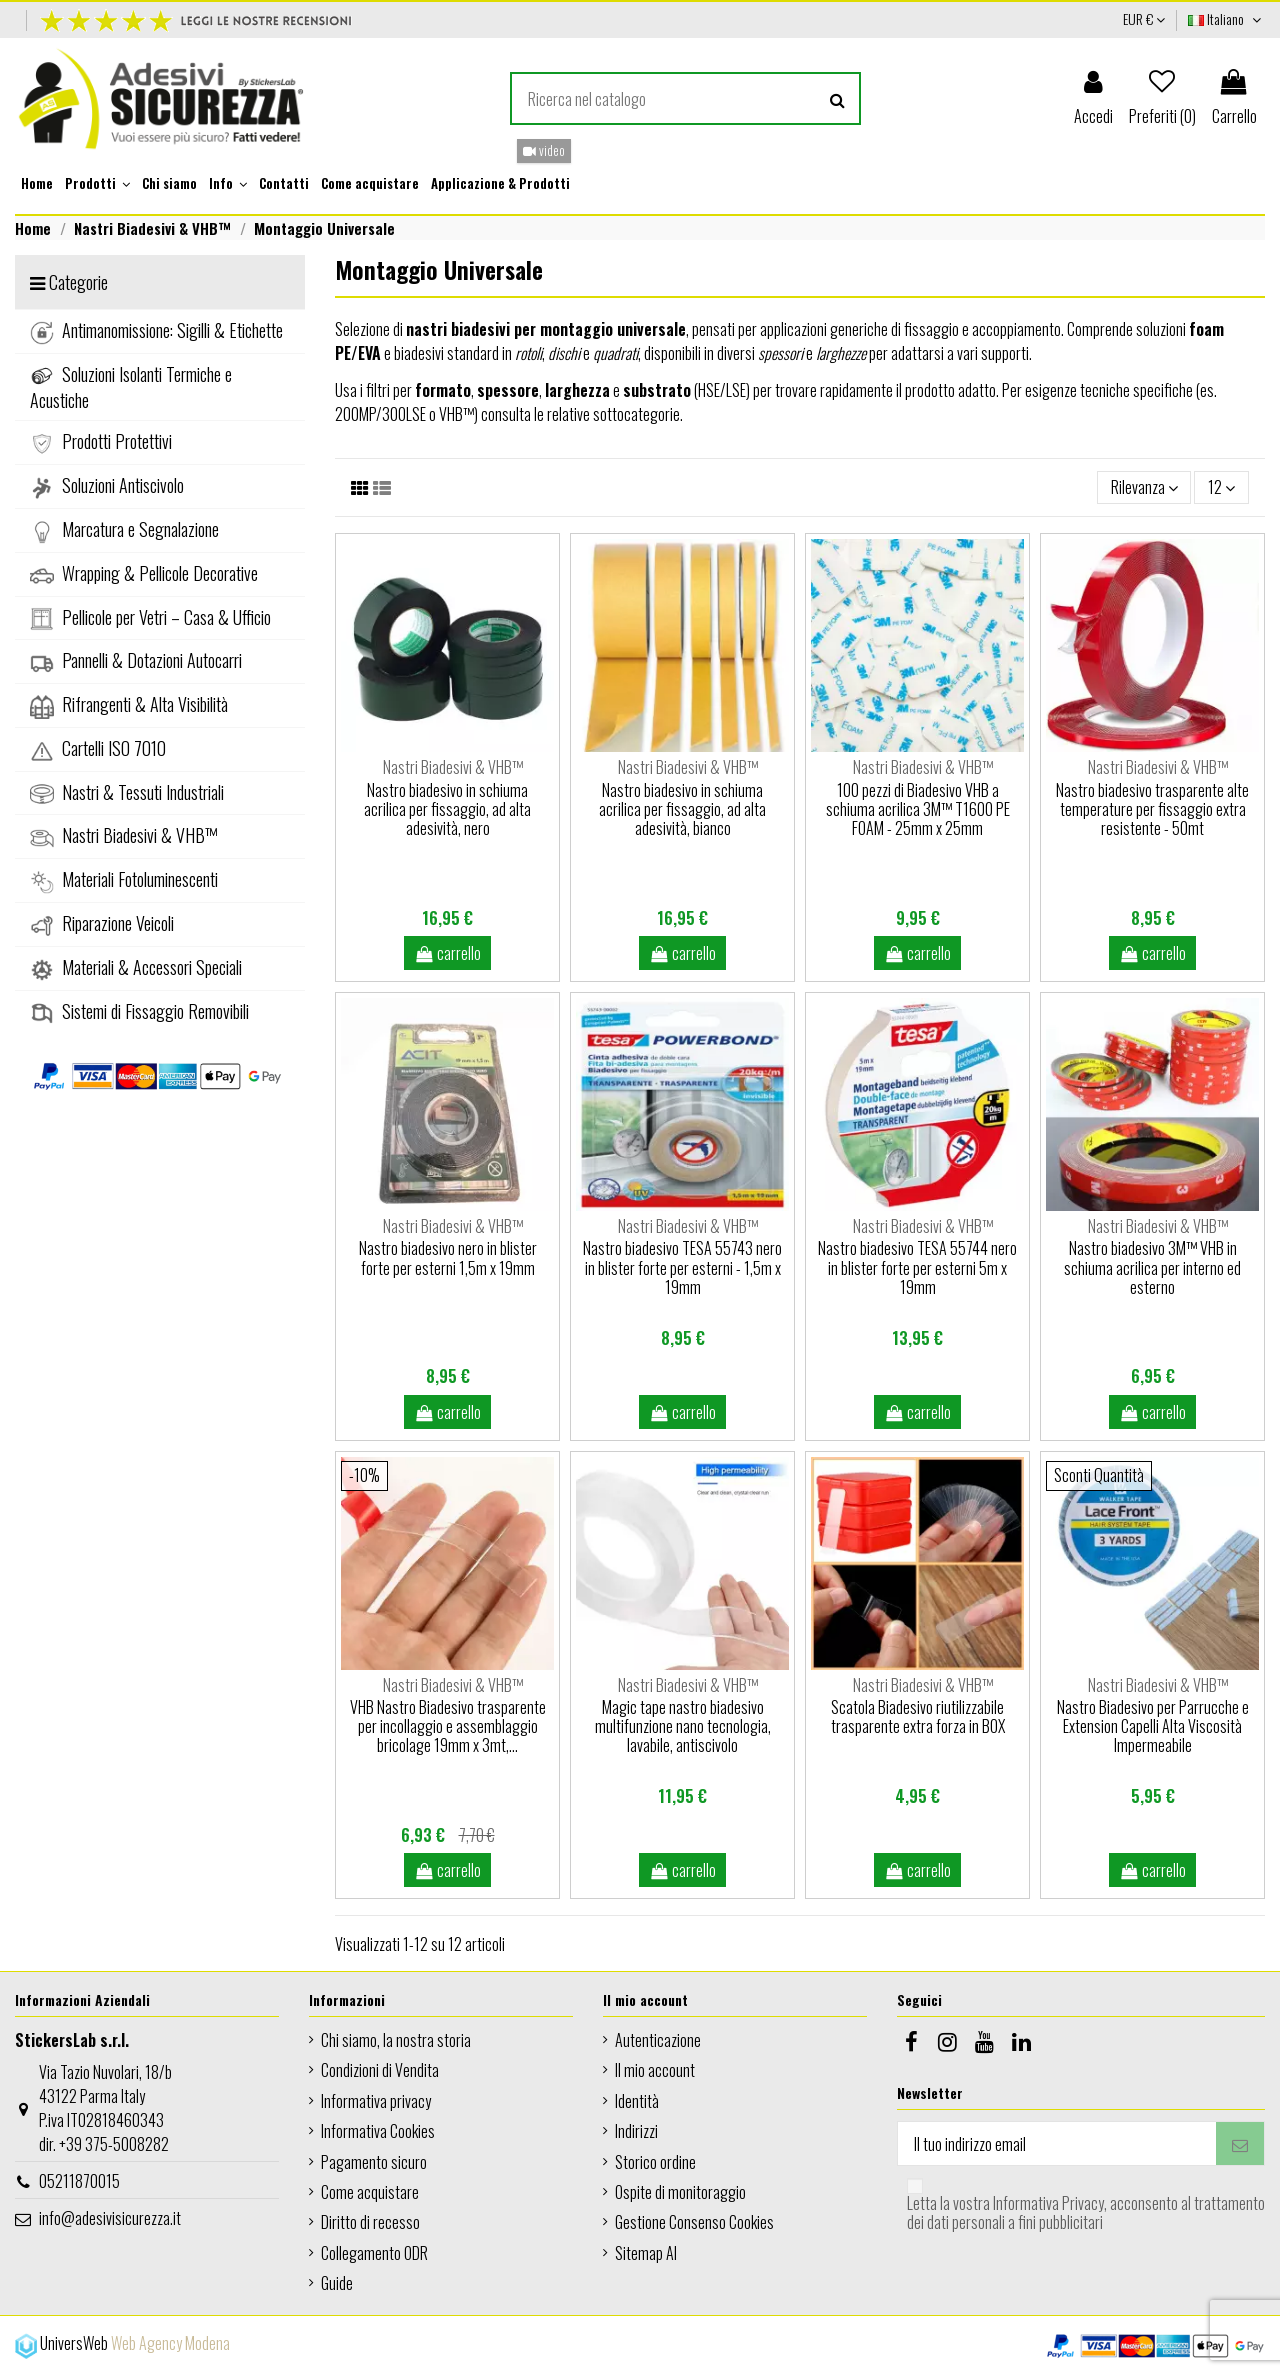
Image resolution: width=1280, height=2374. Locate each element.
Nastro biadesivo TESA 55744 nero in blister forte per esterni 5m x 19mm (917, 1267)
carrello (448, 953)
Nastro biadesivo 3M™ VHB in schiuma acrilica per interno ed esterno (1152, 1267)
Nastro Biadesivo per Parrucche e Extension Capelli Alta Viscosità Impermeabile (1153, 1726)
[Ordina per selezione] (1144, 487)
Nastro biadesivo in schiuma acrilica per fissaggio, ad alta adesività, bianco (682, 809)
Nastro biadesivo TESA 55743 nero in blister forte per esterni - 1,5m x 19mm (682, 1267)
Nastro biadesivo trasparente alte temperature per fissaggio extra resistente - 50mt (1152, 809)
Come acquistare (370, 2192)
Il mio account (655, 2070)
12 (1221, 487)
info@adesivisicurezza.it (110, 2218)
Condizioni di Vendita (380, 2070)
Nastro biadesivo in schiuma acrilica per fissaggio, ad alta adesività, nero (447, 809)
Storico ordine (655, 2162)
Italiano (1226, 18)
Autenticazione (658, 2040)
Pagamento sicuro (374, 2162)
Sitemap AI (646, 2253)
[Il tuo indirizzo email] (1057, 2143)
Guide (337, 2283)
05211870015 (79, 2181)
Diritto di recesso (370, 2222)
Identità (637, 2101)
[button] (97, 184)
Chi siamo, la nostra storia (396, 2040)
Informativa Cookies (378, 2131)
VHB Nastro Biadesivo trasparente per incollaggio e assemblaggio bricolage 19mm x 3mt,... (448, 1726)
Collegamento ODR (374, 2253)
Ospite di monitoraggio (680, 2192)
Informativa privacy (376, 2101)
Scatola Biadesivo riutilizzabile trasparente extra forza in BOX (918, 1716)
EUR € (1144, 18)
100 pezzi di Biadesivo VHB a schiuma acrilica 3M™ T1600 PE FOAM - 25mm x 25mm (918, 809)
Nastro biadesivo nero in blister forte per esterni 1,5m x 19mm (448, 1257)
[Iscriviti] (1240, 2143)
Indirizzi (636, 2131)
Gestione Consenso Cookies (694, 2222)
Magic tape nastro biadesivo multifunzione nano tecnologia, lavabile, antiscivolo (683, 1726)
